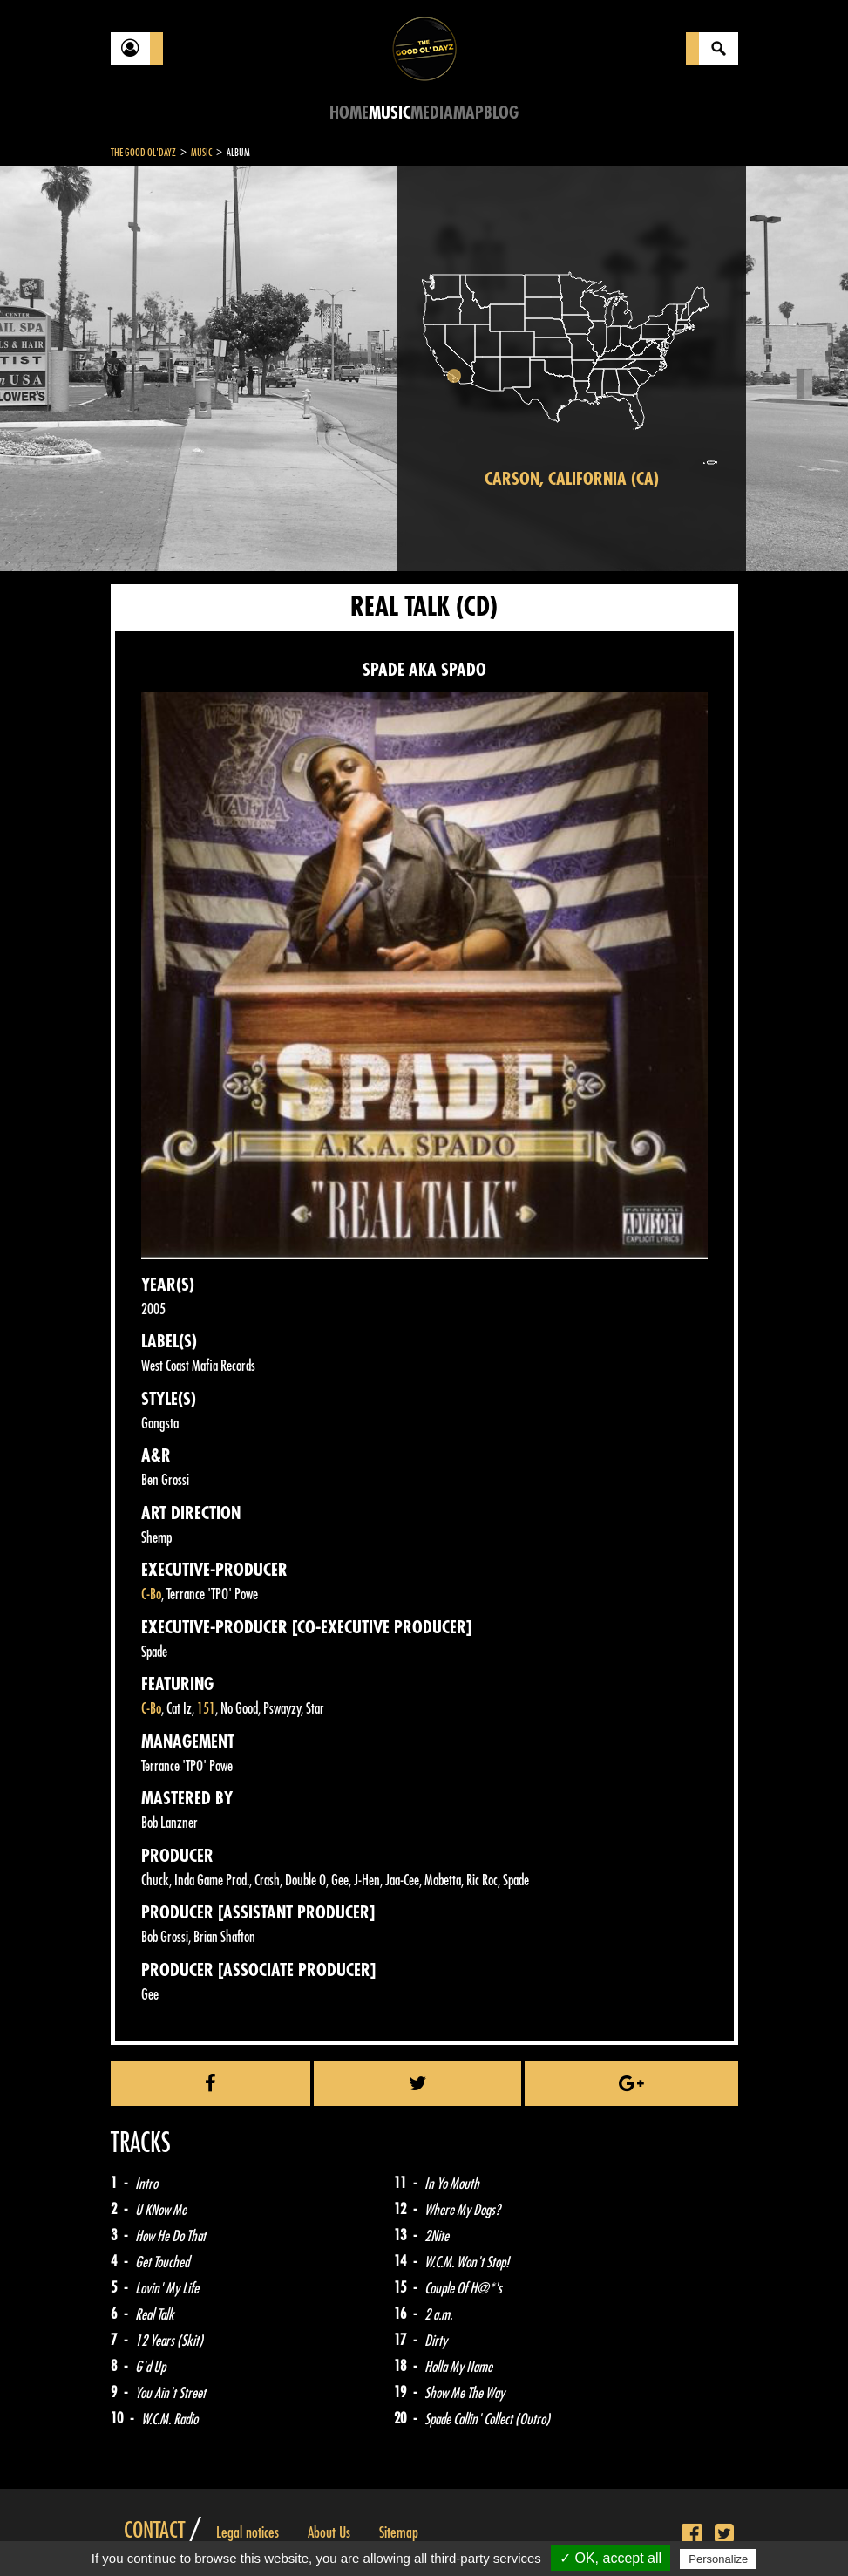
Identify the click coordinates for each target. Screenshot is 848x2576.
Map (468, 113)
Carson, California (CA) (572, 479)
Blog (501, 113)
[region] (571, 368)
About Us (329, 2532)
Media (431, 113)
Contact (154, 2530)
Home (349, 113)
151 (206, 1708)
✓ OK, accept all (610, 2558)
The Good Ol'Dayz (143, 152)
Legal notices (247, 2532)
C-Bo (151, 1594)
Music (389, 113)
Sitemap (398, 2532)
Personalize (718, 2559)
